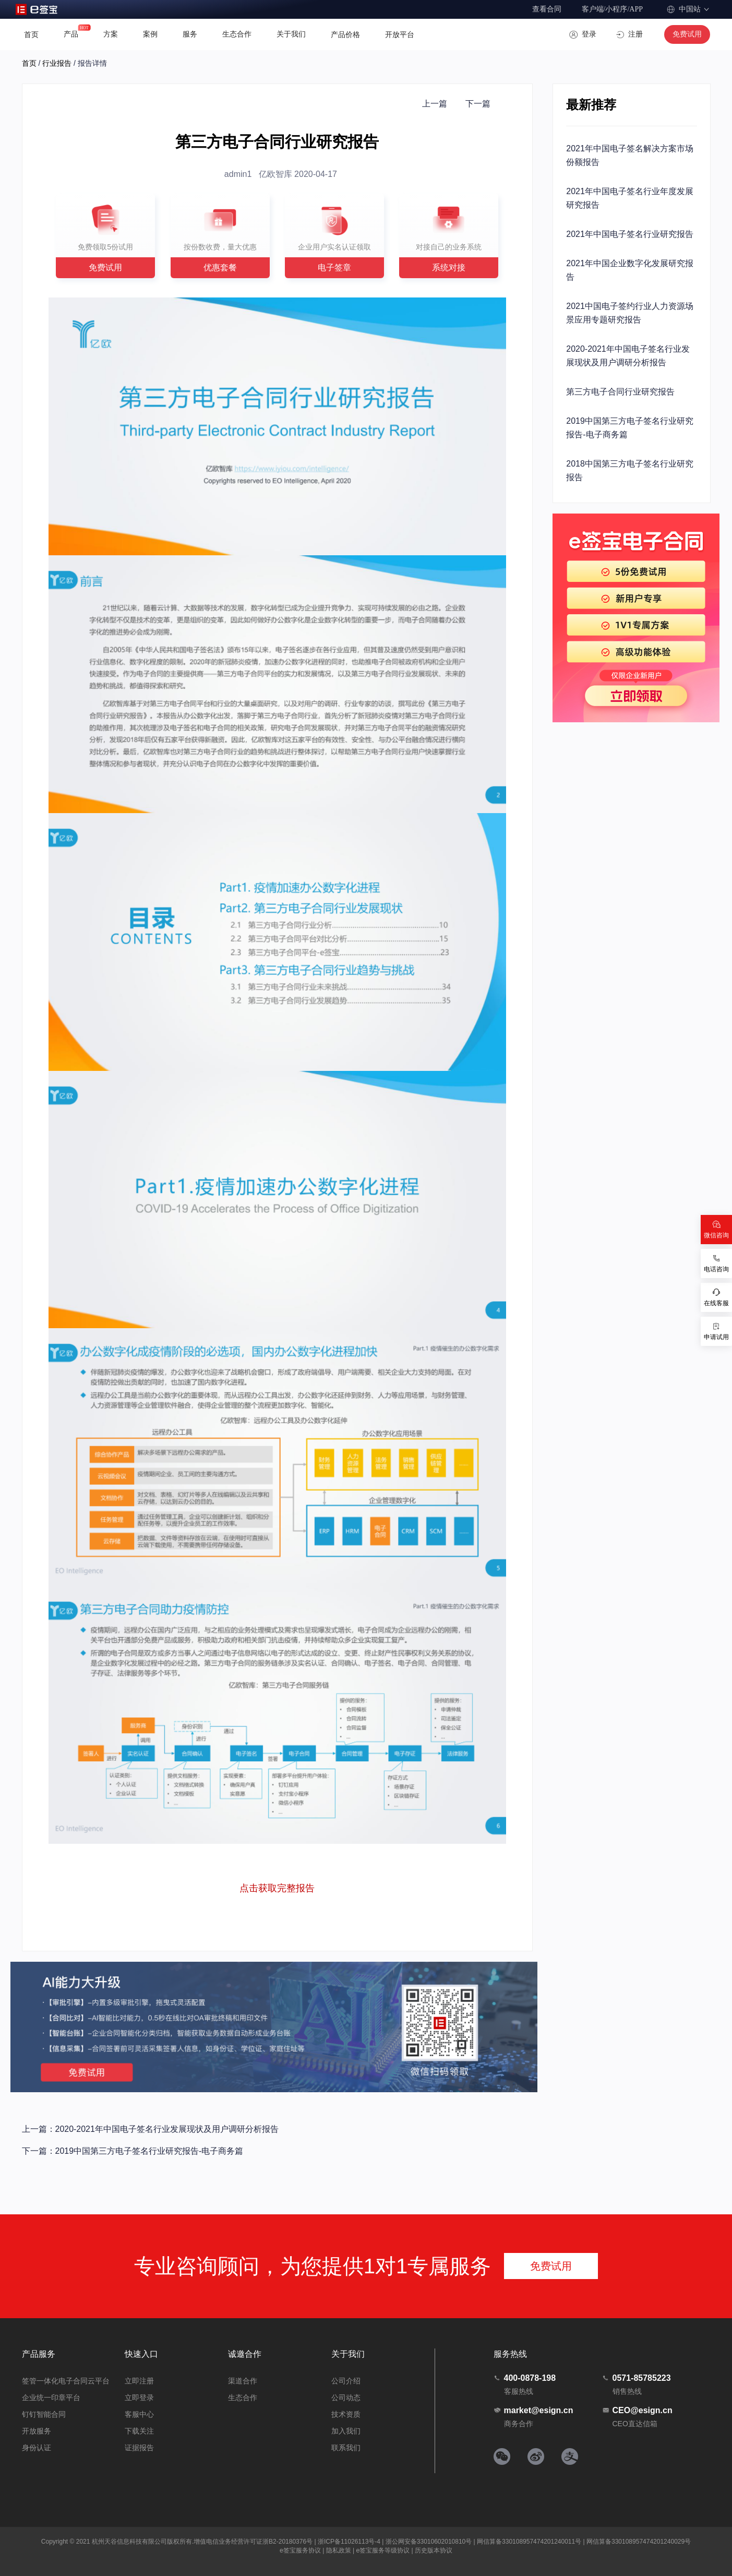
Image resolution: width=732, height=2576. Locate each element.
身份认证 (36, 2447)
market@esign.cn (533, 2410)
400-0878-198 (525, 2378)
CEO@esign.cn (637, 2410)
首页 (31, 34)
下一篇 (477, 103)
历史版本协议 (433, 2550)
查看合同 (546, 9)
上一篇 (434, 103)
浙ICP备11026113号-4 (349, 2541)
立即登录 (139, 2397)
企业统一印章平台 (51, 2397)
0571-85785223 (636, 2378)
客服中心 (139, 2414)
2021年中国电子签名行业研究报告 (629, 234)
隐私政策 (338, 2550)
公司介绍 (346, 2381)
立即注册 (139, 2381)
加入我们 (346, 2431)
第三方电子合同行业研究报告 (620, 391)
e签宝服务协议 (300, 2550)
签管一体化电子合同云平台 (66, 2381)
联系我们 (346, 2447)
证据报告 (139, 2447)
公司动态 (346, 2397)
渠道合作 (242, 2381)
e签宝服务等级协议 (383, 2550)
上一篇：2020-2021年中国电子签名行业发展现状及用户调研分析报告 (150, 2129)
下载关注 (139, 2431)
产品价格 (345, 34)
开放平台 (399, 34)
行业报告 (56, 63)
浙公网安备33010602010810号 (429, 2541)
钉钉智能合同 (44, 2414)
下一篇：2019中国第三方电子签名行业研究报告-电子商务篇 (133, 2150)
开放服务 (36, 2431)
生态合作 (242, 2397)
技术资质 (346, 2414)
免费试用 (687, 34)
